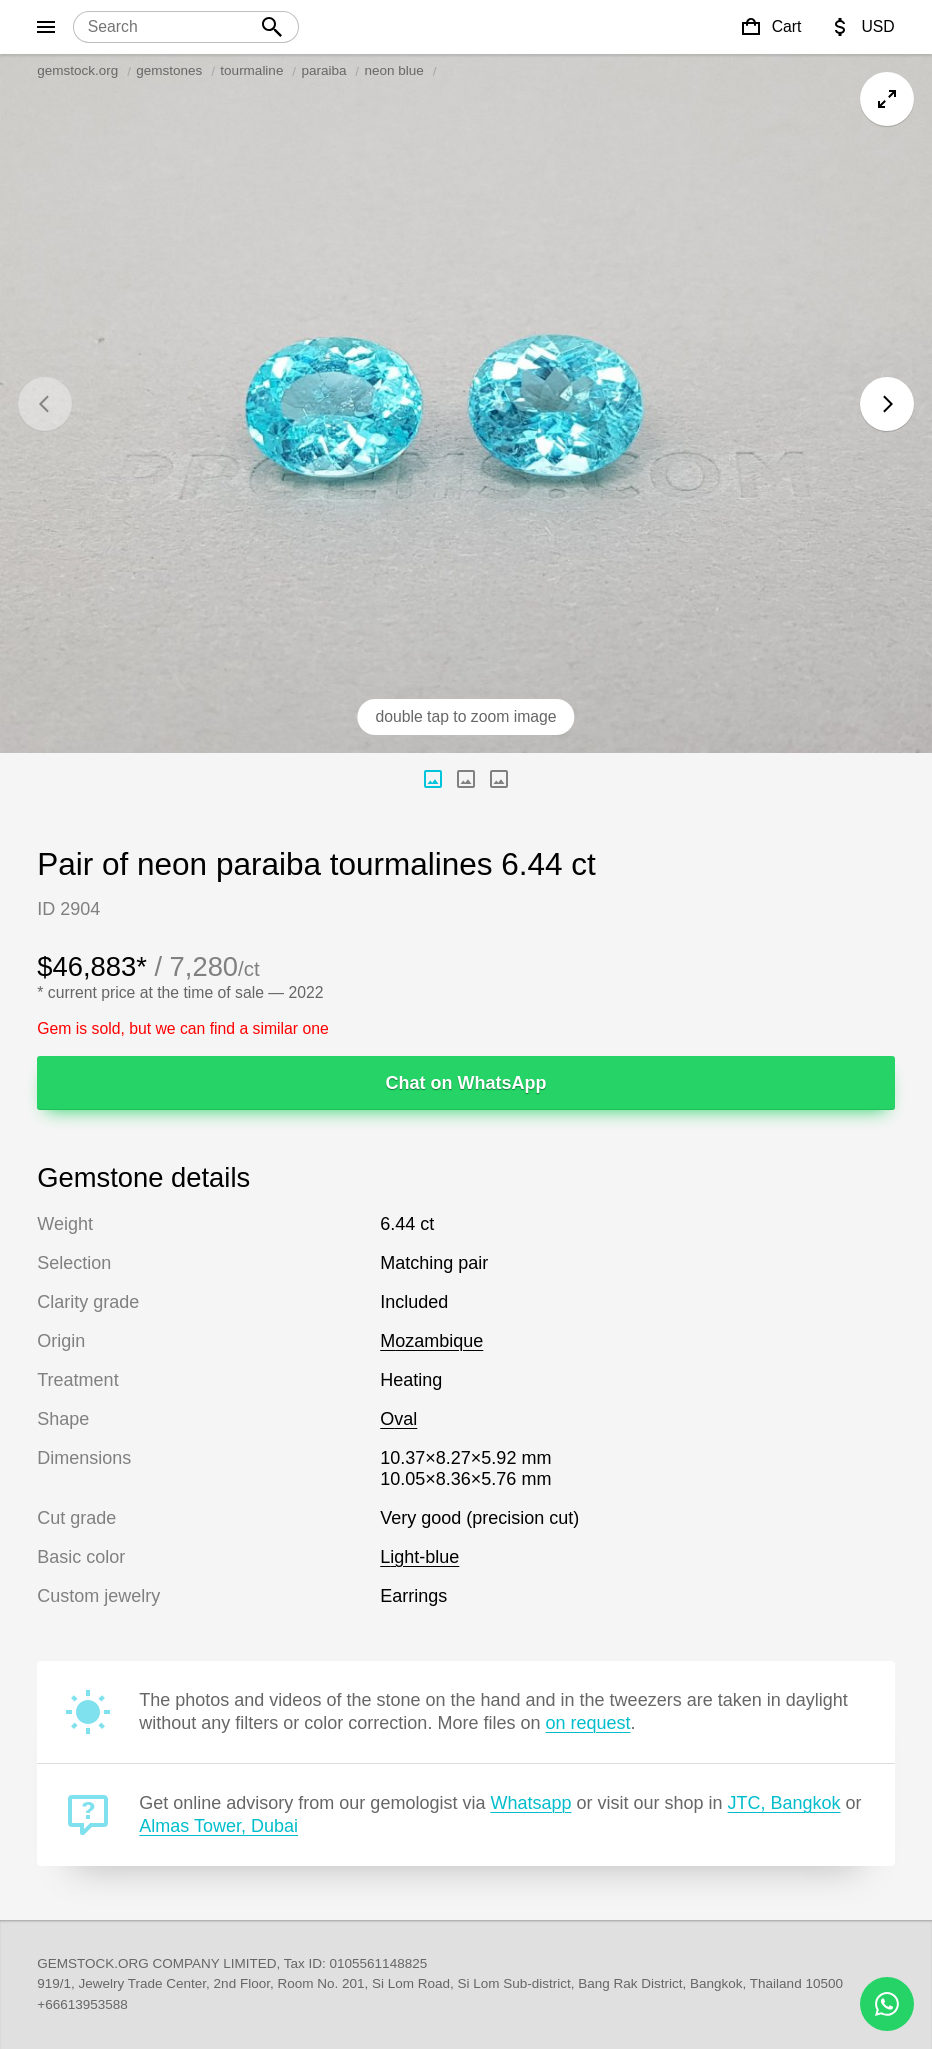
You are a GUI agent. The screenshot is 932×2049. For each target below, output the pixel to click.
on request (587, 1723)
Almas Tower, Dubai (218, 1826)
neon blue (393, 70)
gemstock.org (77, 70)
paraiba (323, 70)
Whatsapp (530, 1803)
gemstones (169, 70)
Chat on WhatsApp (466, 1083)
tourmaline (251, 70)
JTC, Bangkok (784, 1803)
